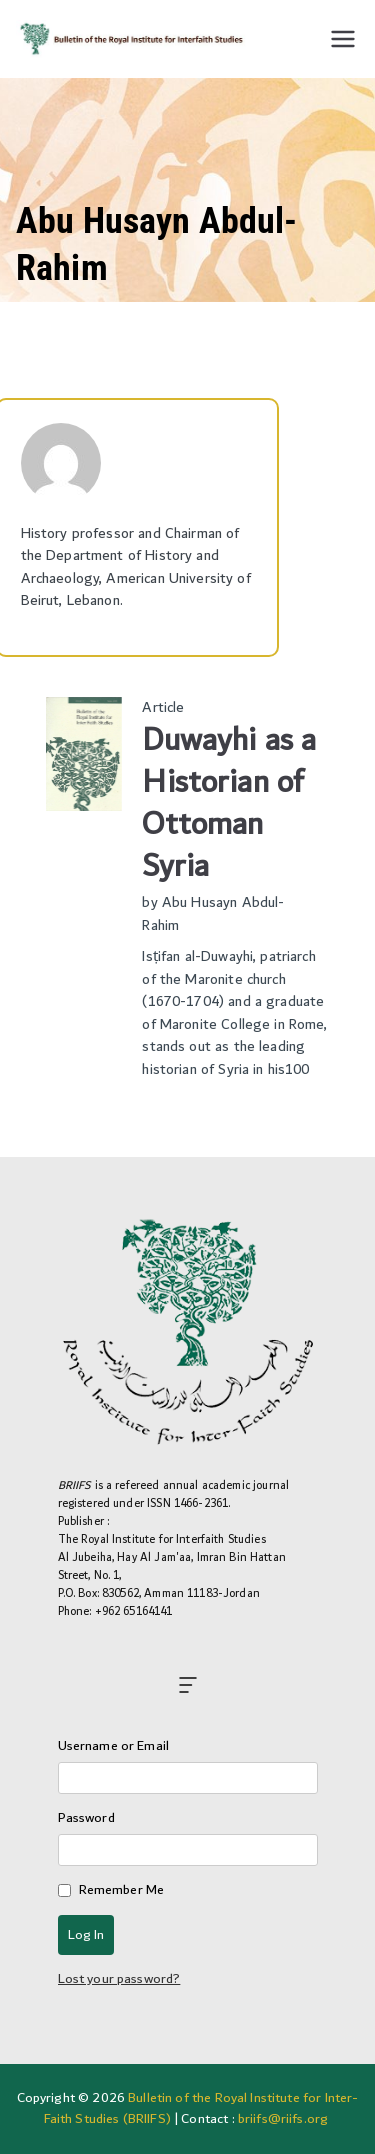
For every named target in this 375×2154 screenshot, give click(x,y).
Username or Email (114, 1746)
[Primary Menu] (343, 39)
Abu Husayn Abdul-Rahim (213, 914)
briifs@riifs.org (283, 2119)
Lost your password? (119, 1979)
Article (163, 707)
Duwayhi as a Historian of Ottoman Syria (229, 803)
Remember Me (122, 1890)
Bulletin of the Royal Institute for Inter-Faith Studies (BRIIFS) (201, 2108)
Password (86, 1818)
